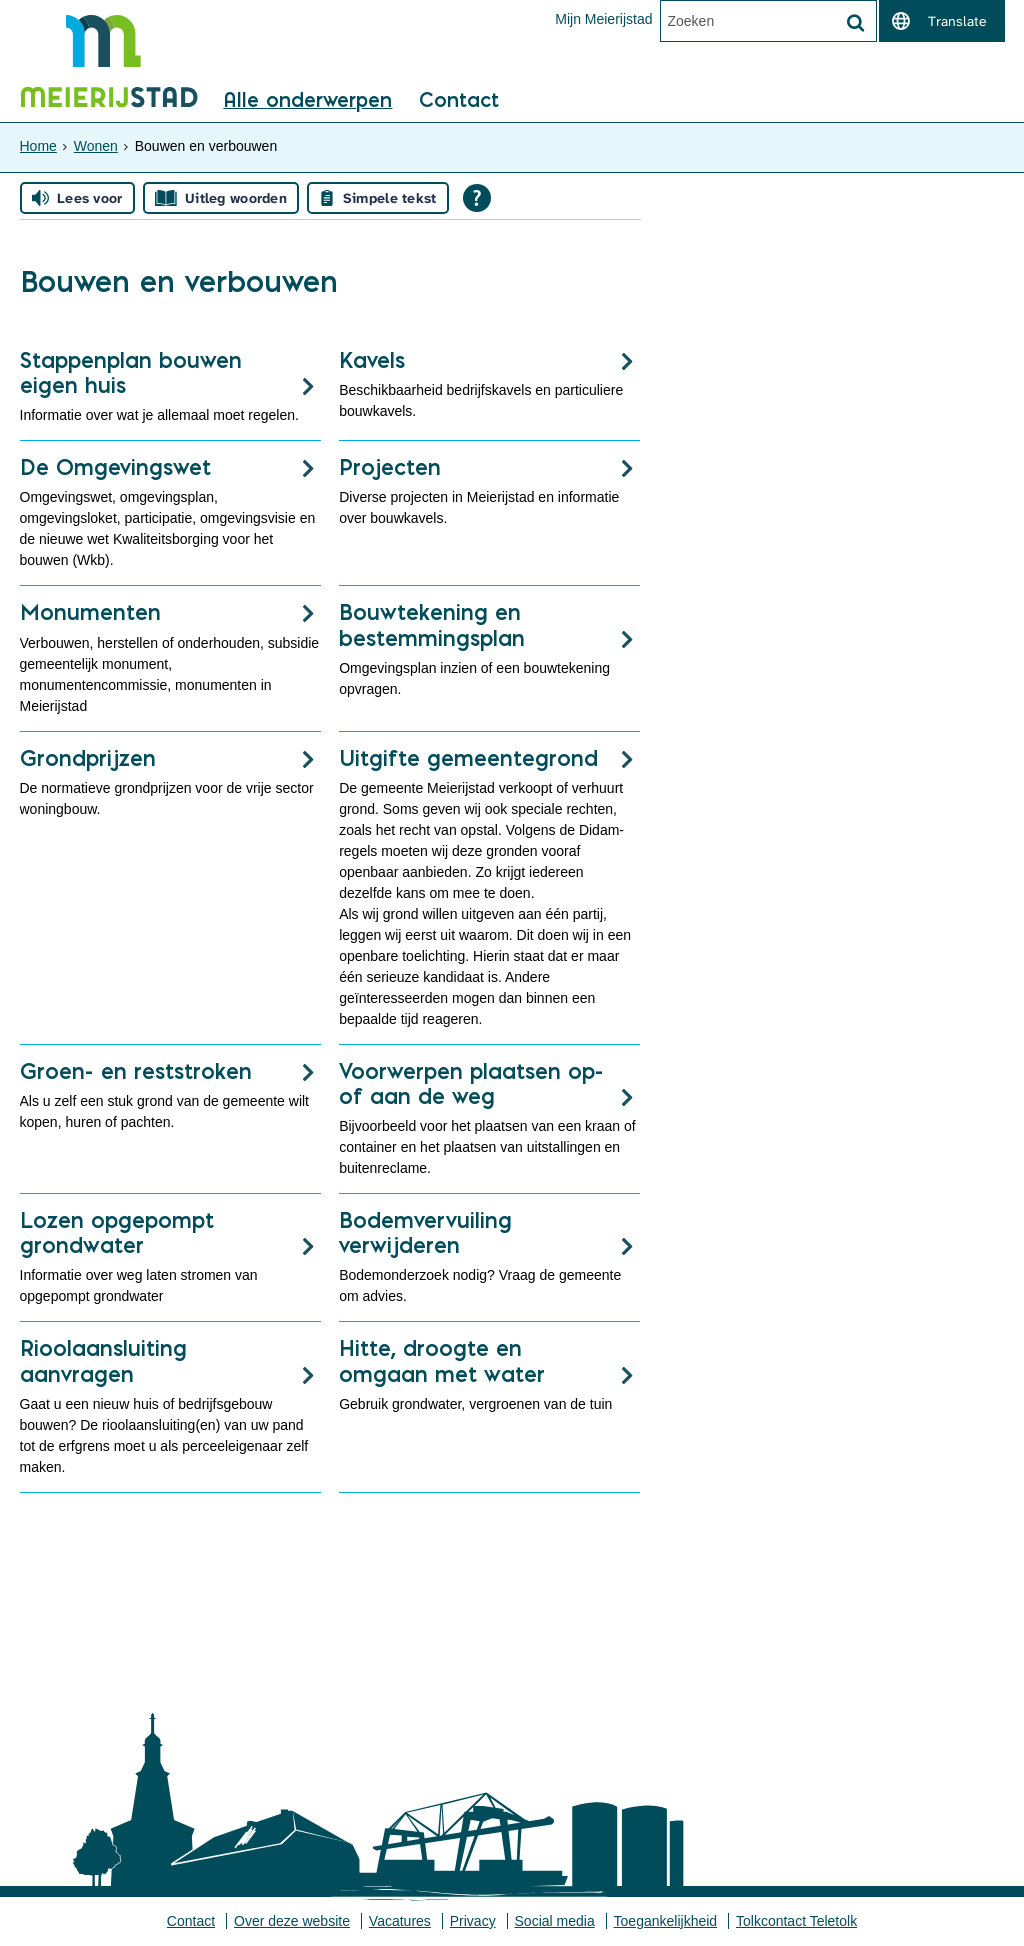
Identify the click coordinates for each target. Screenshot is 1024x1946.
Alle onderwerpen (307, 101)
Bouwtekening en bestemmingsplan (432, 624)
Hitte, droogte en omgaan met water (442, 1360)
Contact (459, 101)
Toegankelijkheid (666, 1921)
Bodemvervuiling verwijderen (425, 1232)
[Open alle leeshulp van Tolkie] (477, 198)
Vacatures (400, 1921)
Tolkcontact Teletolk (796, 1921)
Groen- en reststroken (136, 1071)
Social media (555, 1921)
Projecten (390, 467)
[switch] (942, 21)
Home (38, 146)
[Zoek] (856, 23)
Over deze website (292, 1921)
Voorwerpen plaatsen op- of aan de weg (471, 1083)
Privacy (473, 1921)
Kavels (372, 360)
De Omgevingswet (115, 467)
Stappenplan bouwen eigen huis (131, 372)
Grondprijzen (88, 758)
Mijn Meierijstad (603, 19)
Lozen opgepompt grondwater (117, 1232)
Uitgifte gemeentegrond (468, 758)
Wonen (96, 146)
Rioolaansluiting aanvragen (103, 1360)
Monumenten (90, 612)
